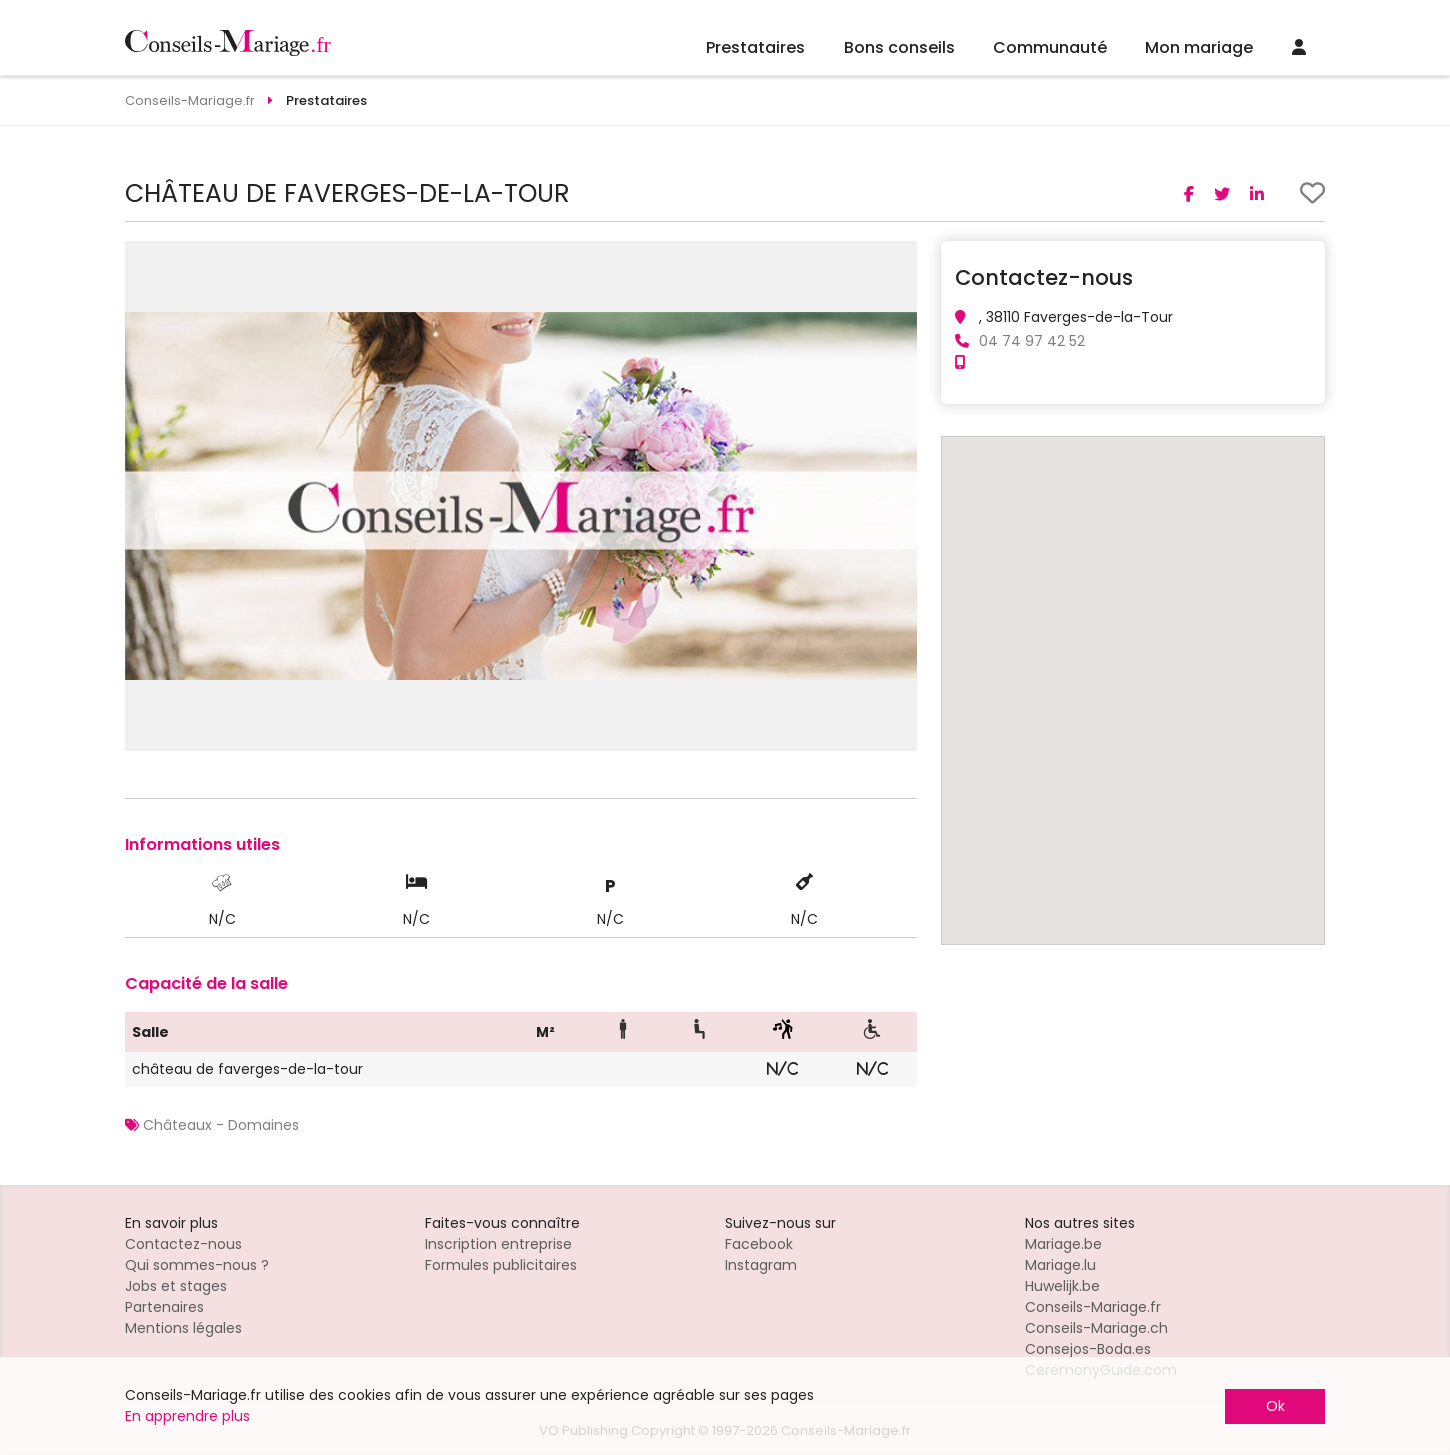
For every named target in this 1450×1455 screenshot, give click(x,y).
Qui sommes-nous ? (197, 1265)
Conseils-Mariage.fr (1093, 1307)
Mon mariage (1199, 47)
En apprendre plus (187, 1416)
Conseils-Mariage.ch (1096, 1328)
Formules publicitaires (501, 1265)
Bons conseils (899, 47)
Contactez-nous (183, 1244)
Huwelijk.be (1062, 1286)
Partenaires (164, 1307)
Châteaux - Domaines (221, 1125)
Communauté (1050, 47)
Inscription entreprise (498, 1244)
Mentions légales (183, 1328)
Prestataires (755, 47)
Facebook (759, 1244)
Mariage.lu (1060, 1265)
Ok (1275, 1406)
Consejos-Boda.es (1088, 1349)
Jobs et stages (176, 1286)
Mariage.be (1063, 1244)
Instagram (761, 1265)
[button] (899, 259)
